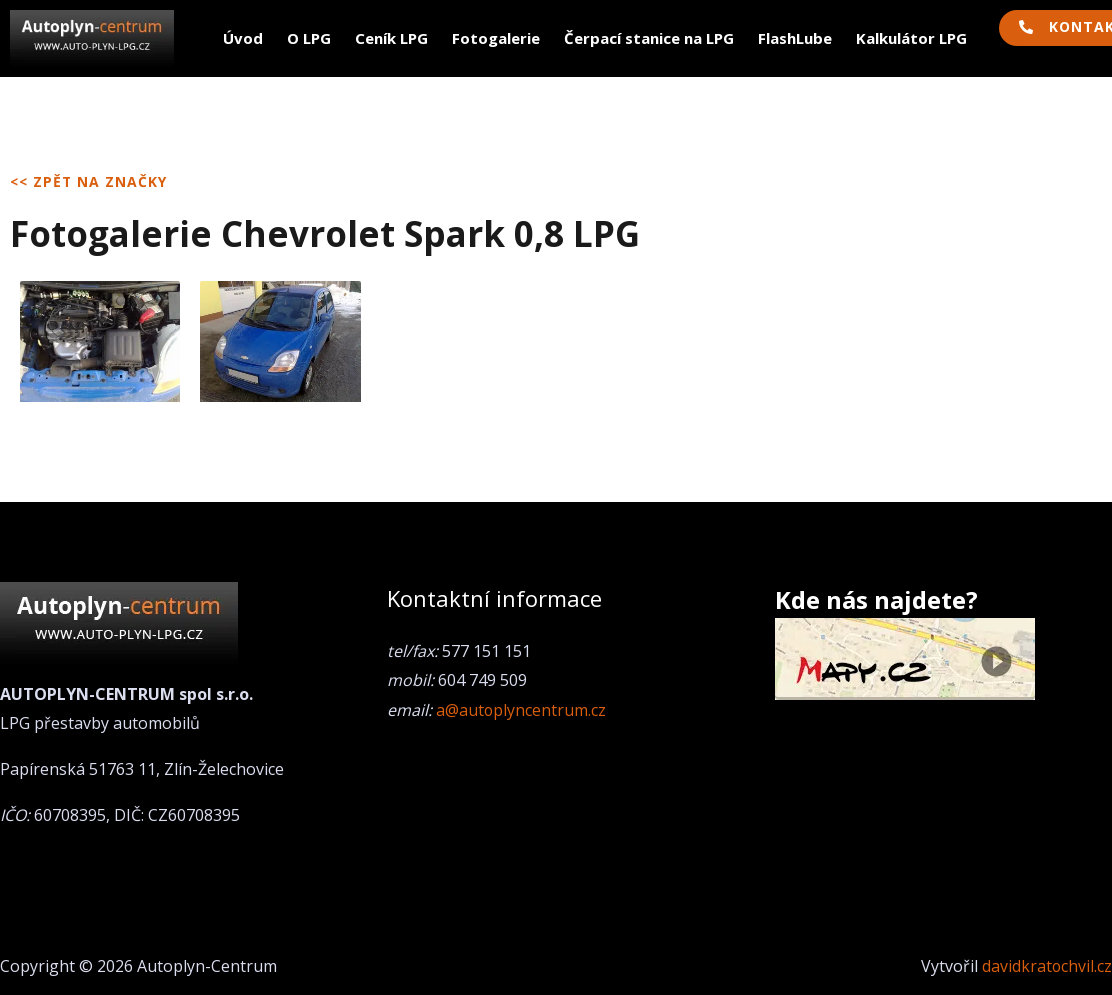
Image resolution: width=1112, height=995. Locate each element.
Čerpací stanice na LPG (649, 38)
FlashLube (795, 38)
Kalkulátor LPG (911, 38)
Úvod (243, 38)
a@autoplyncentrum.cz (521, 710)
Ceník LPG (391, 38)
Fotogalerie (496, 38)
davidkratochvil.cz (1046, 966)
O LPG (309, 38)
